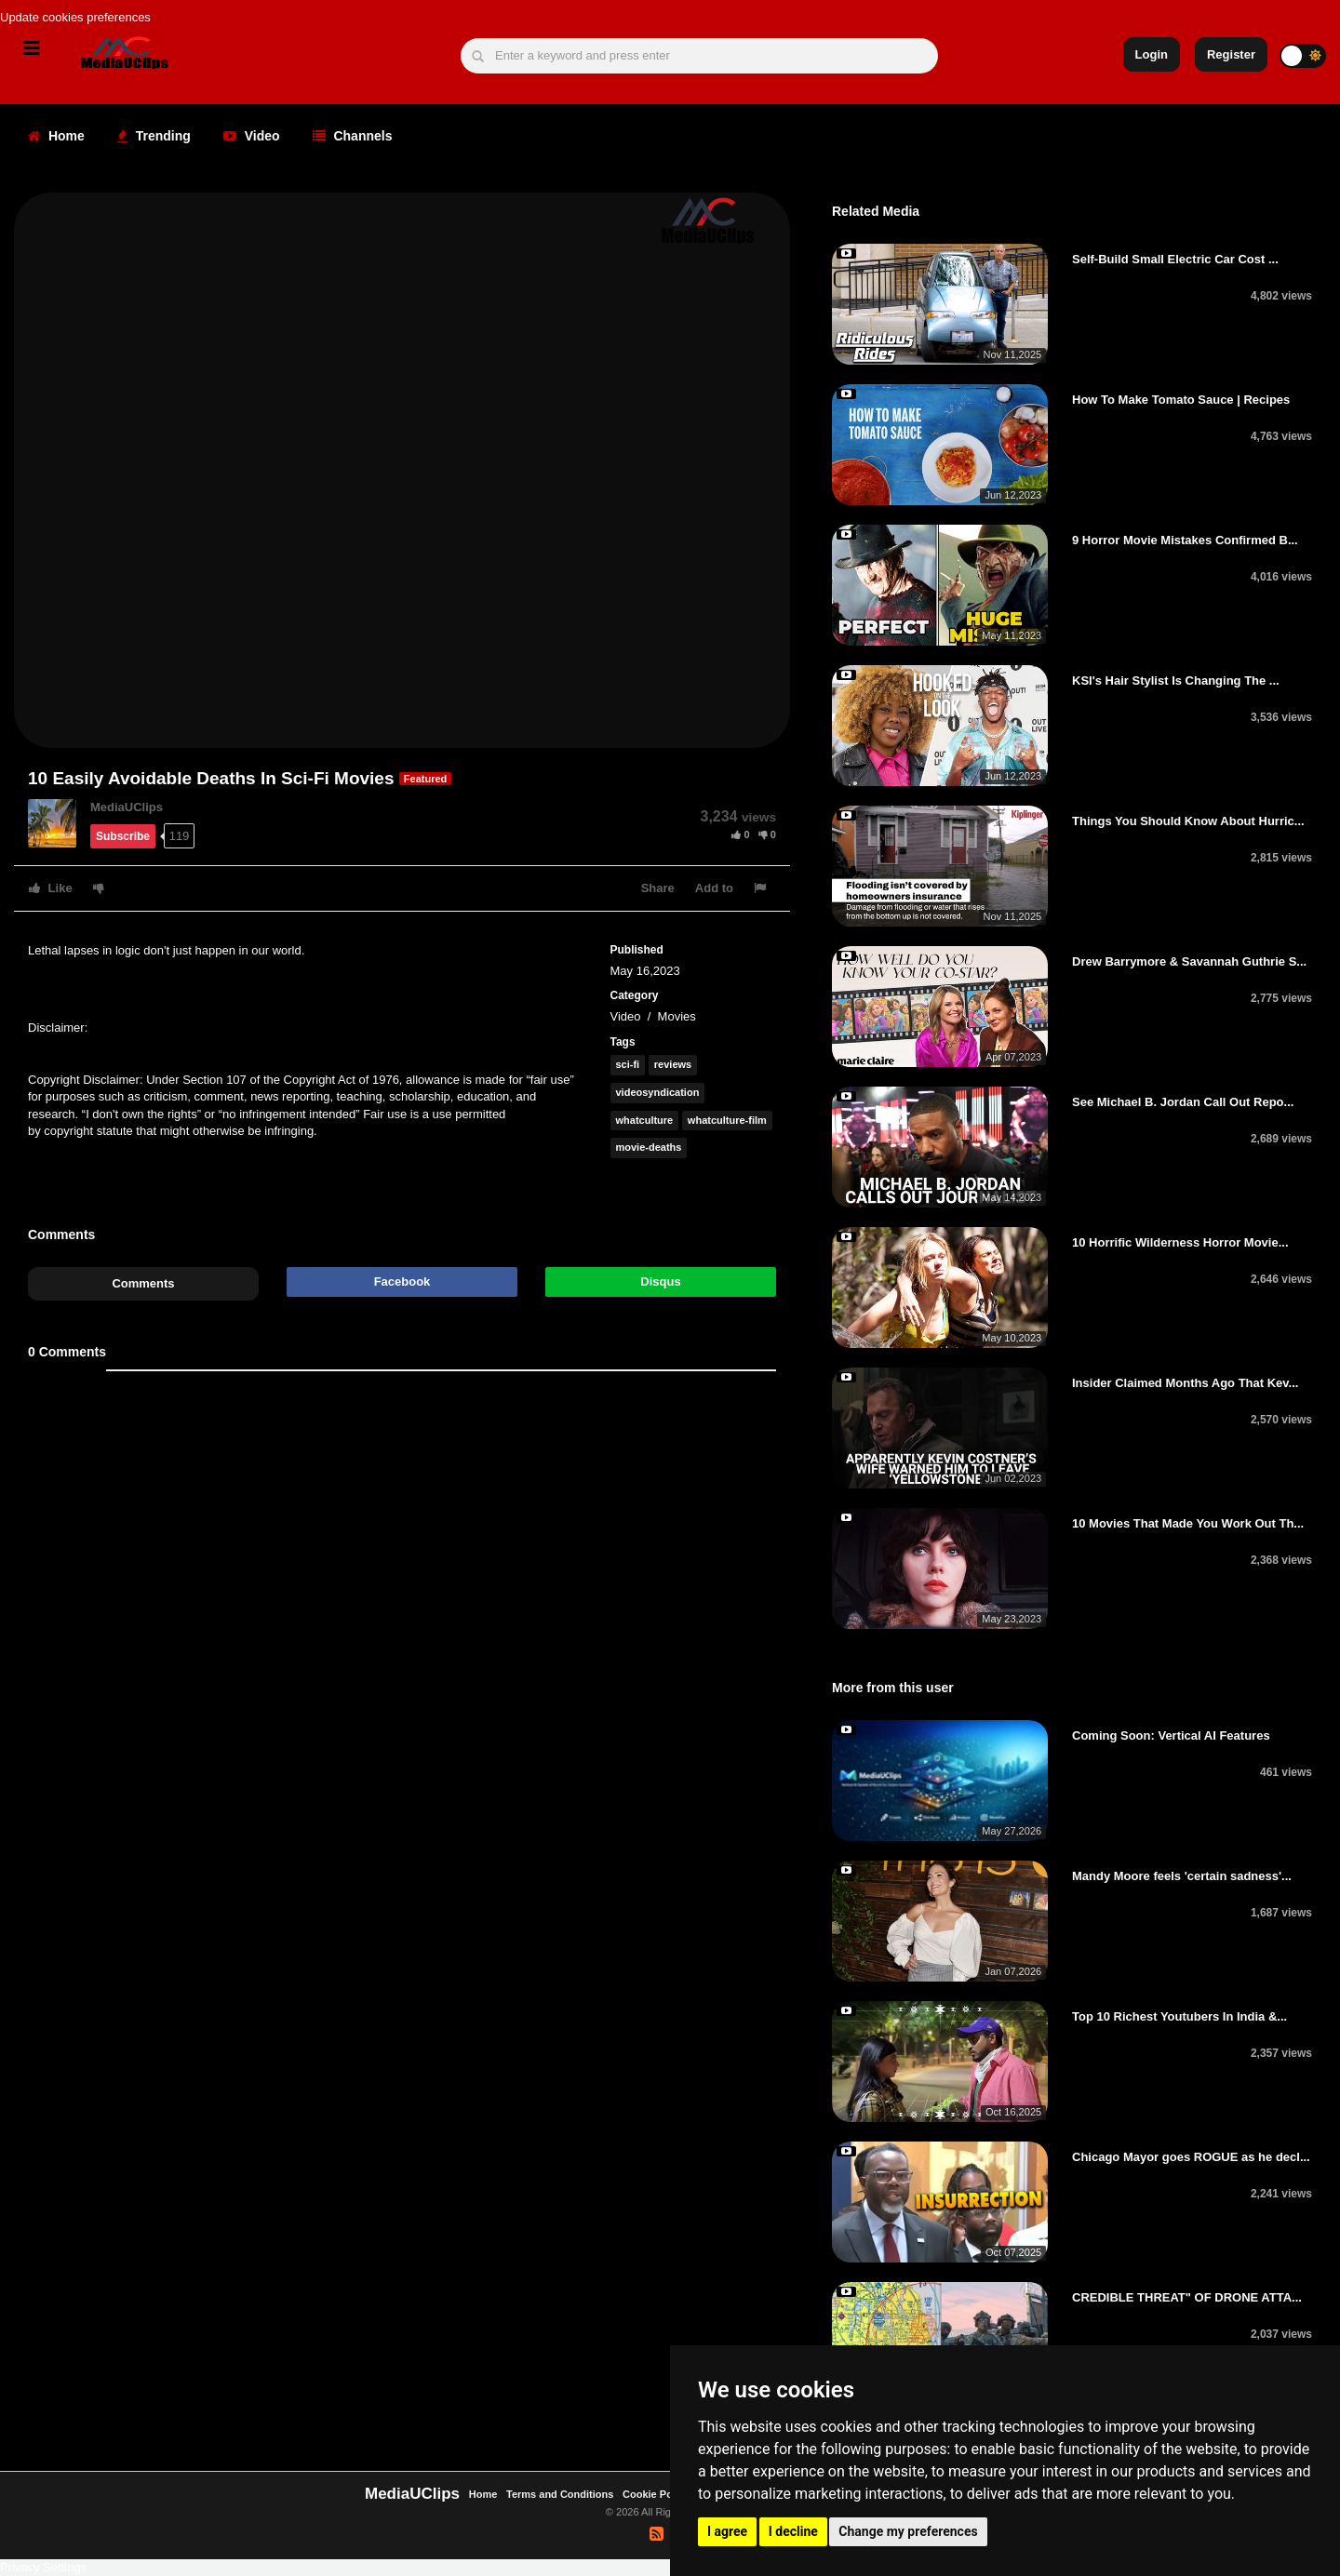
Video (251, 135)
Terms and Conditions (559, 2494)
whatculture (645, 1120)
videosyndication (658, 1092)
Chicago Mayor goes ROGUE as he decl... (1191, 2157)
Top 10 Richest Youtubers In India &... (1179, 2016)
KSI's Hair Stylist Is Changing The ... (1176, 680)
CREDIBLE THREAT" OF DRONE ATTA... (1187, 2297)
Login (1151, 54)
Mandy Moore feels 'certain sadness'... (1182, 1876)
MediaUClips (126, 807)
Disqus (660, 1281)
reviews (672, 1064)
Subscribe (123, 836)
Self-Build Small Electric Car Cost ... (1175, 259)
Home (56, 135)
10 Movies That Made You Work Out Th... (1188, 1523)
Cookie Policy (657, 2494)
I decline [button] (793, 2531)
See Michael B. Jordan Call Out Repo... (1182, 1102)
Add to (714, 888)
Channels (353, 135)
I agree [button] (727, 2531)
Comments (143, 1283)
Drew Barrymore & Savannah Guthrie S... (1189, 961)
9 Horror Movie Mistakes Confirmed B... (1185, 540)
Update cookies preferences (75, 17)
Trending (154, 135)
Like (51, 888)
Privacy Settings (43, 2567)
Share (658, 888)
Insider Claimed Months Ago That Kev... (1185, 1383)
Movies (677, 1016)
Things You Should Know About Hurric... (1188, 821)
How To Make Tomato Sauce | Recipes (1181, 400)
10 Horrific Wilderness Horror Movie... (1180, 1242)
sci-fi (628, 1064)
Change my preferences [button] (907, 2531)
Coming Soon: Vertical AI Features (1171, 1735)
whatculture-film (727, 1120)
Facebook (402, 1281)
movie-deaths (649, 1147)
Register (1231, 54)
